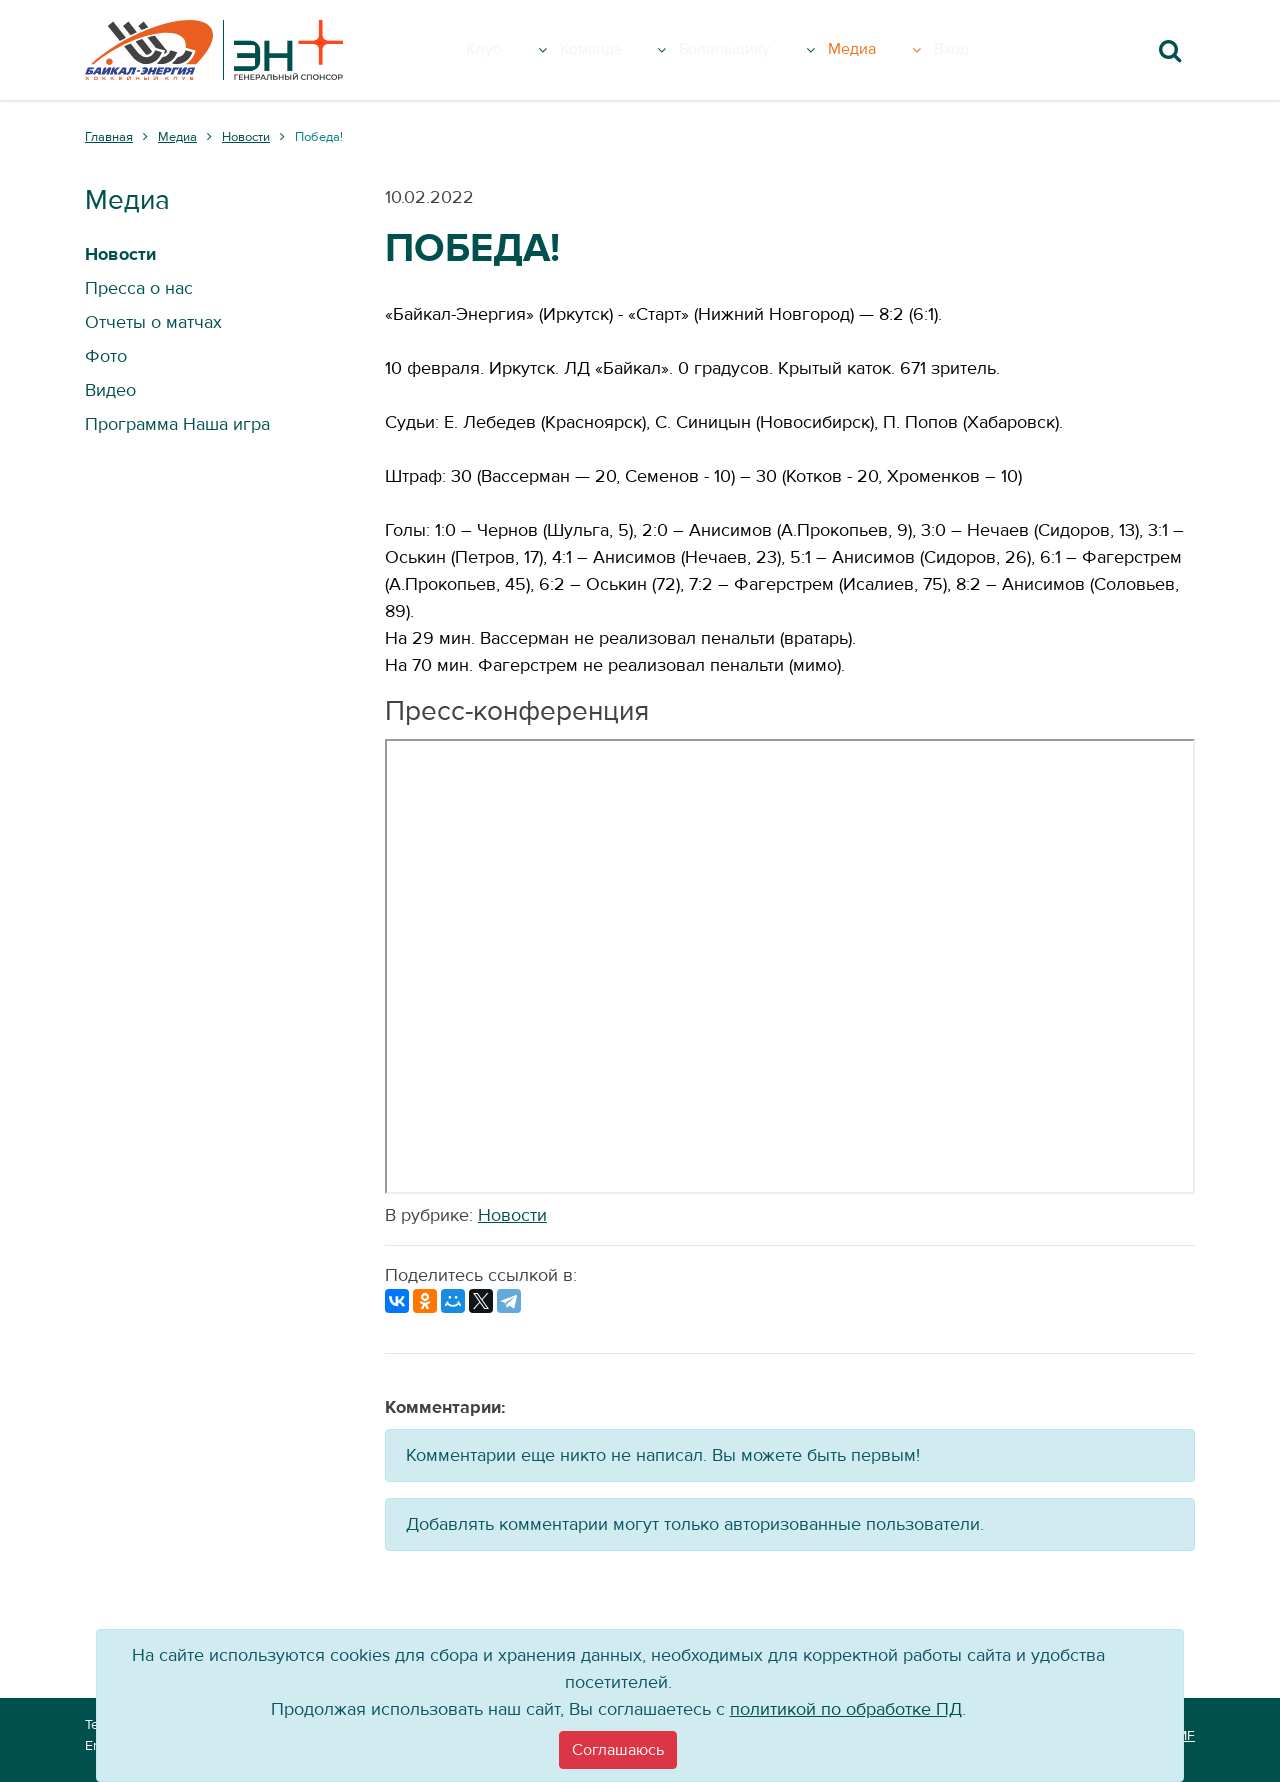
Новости (512, 1215)
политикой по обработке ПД (846, 1709)
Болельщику (769, 50)
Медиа (902, 50)
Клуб (519, 50)
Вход (984, 50)
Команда (625, 50)
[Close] (618, 1750)
